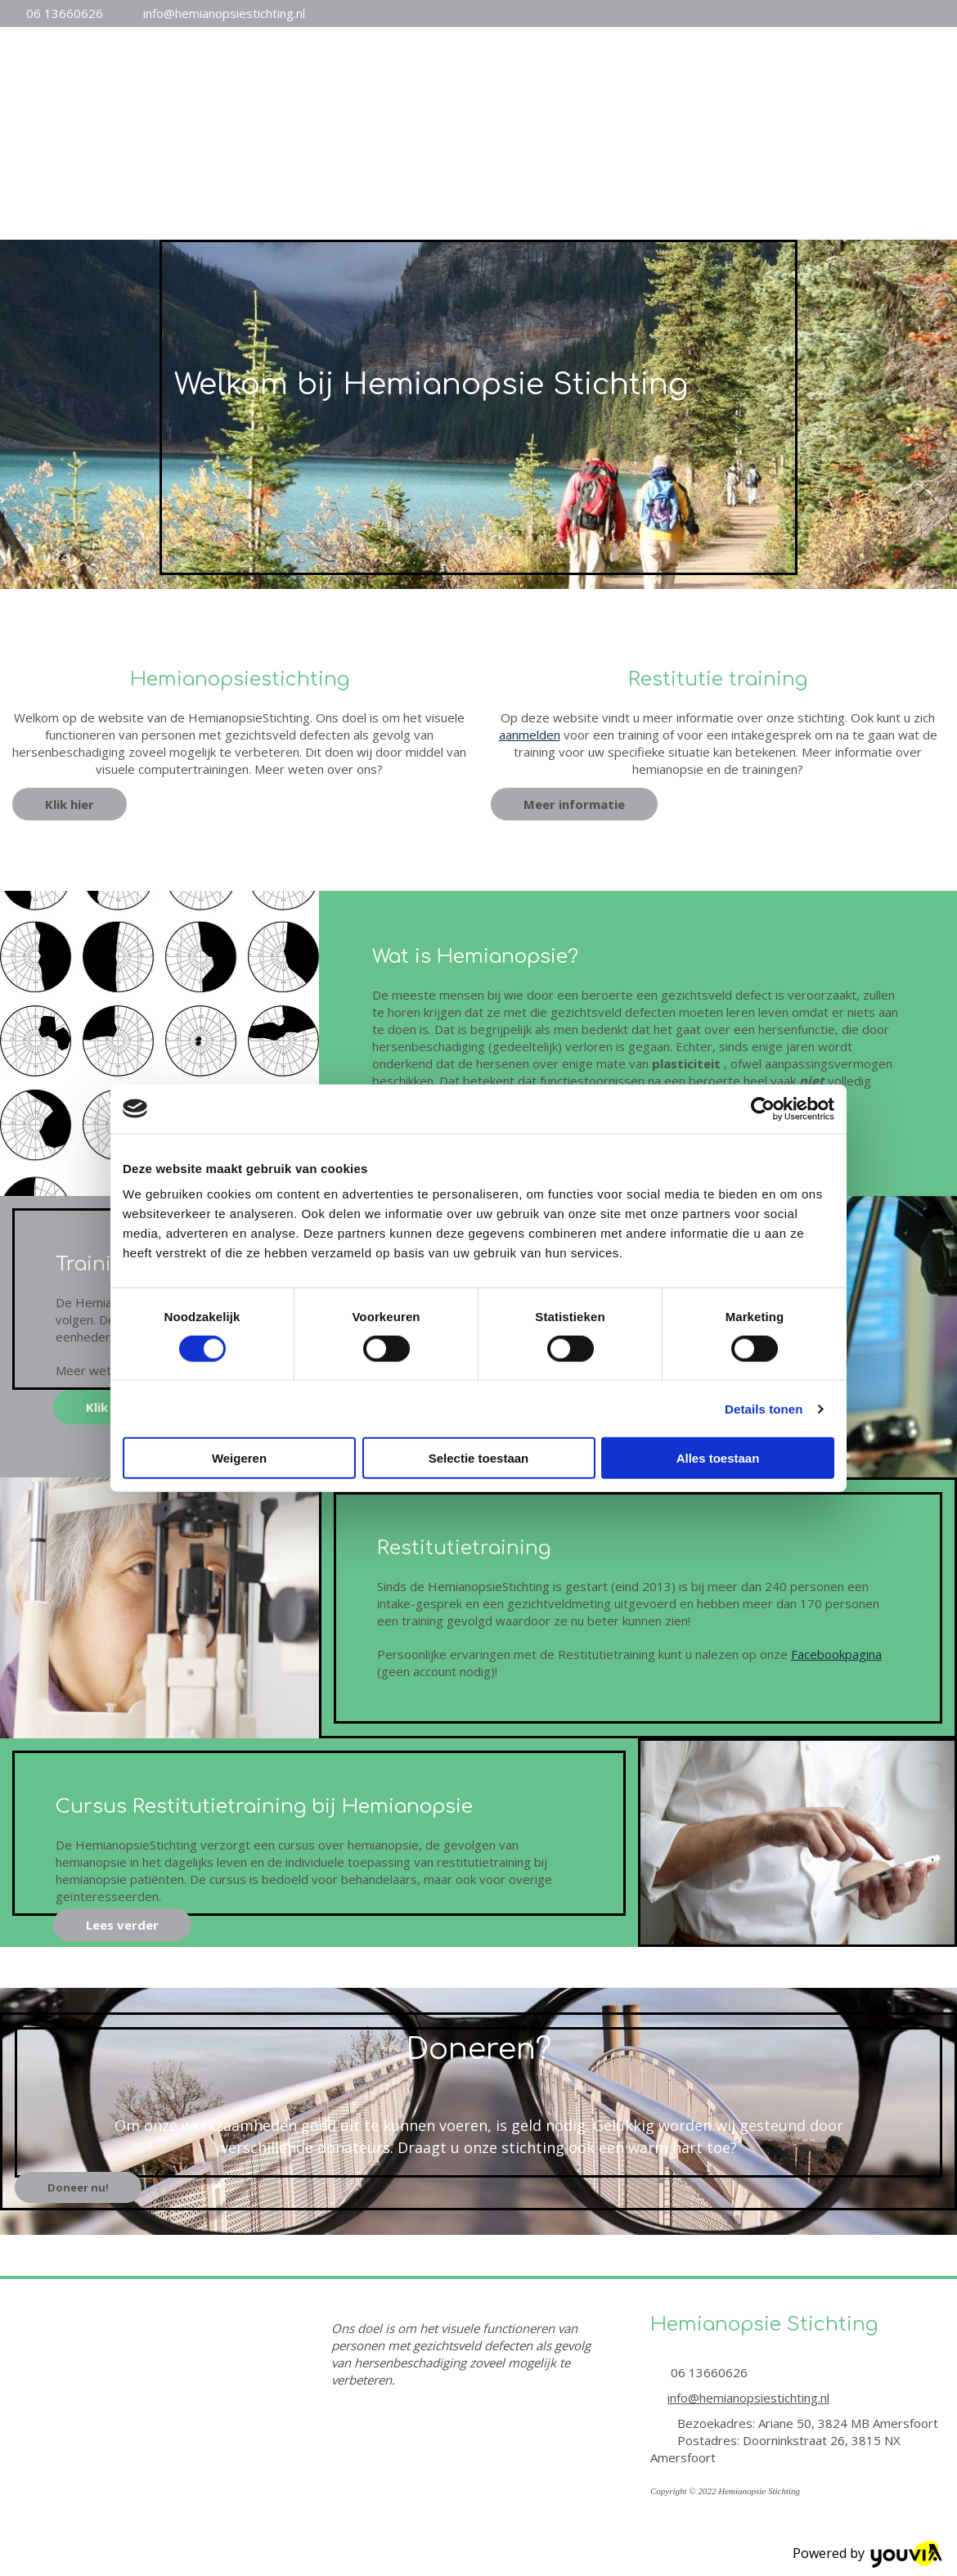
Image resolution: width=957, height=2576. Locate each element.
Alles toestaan (718, 1458)
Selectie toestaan (479, 1458)
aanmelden (529, 734)
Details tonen (763, 1408)
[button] (69, 804)
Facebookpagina (836, 1654)
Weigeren (239, 1458)
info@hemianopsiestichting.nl (224, 13)
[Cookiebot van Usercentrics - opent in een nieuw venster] (762, 1108)
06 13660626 (64, 13)
